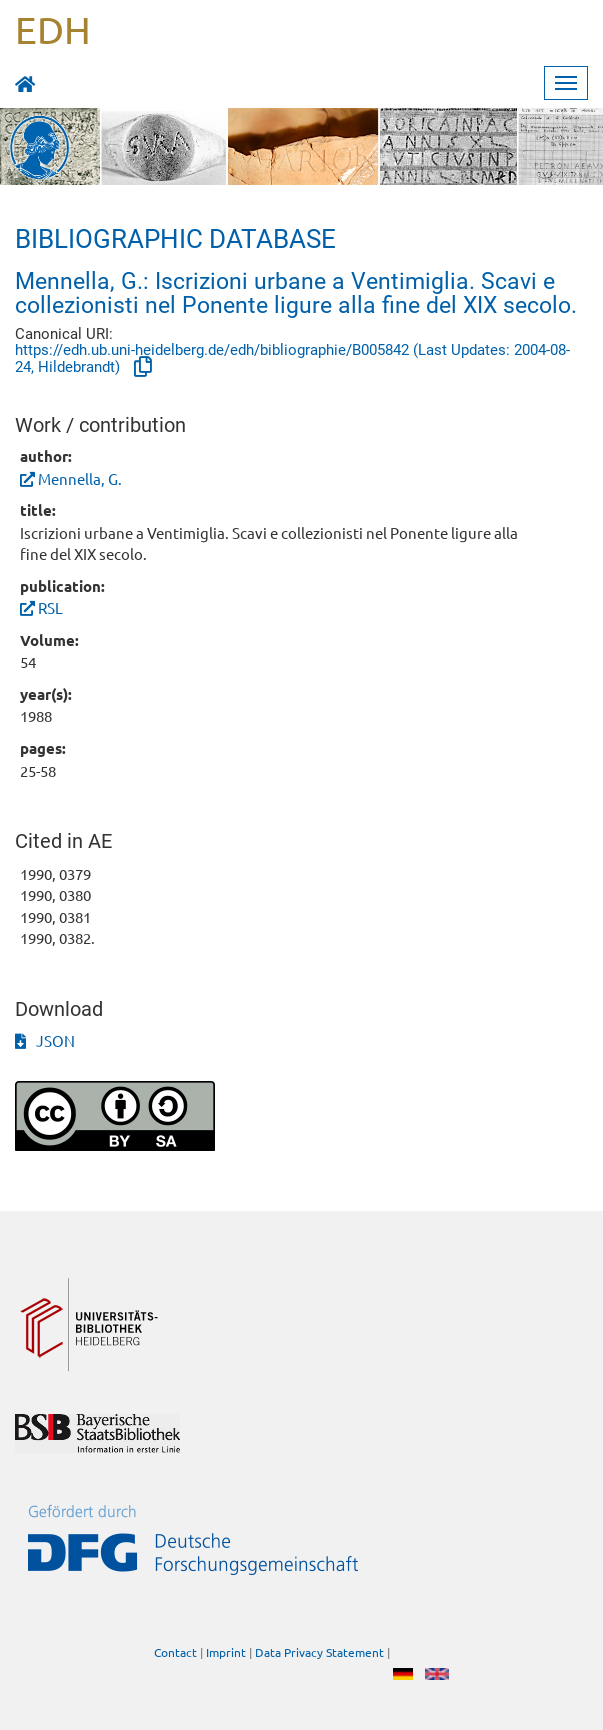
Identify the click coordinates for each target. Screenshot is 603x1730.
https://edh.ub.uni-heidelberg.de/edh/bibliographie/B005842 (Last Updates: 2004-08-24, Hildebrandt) (292, 358)
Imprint (226, 1653)
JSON (45, 1040)
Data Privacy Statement (319, 1653)
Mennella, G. (80, 478)
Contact (175, 1653)
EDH (53, 29)
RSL (50, 607)
